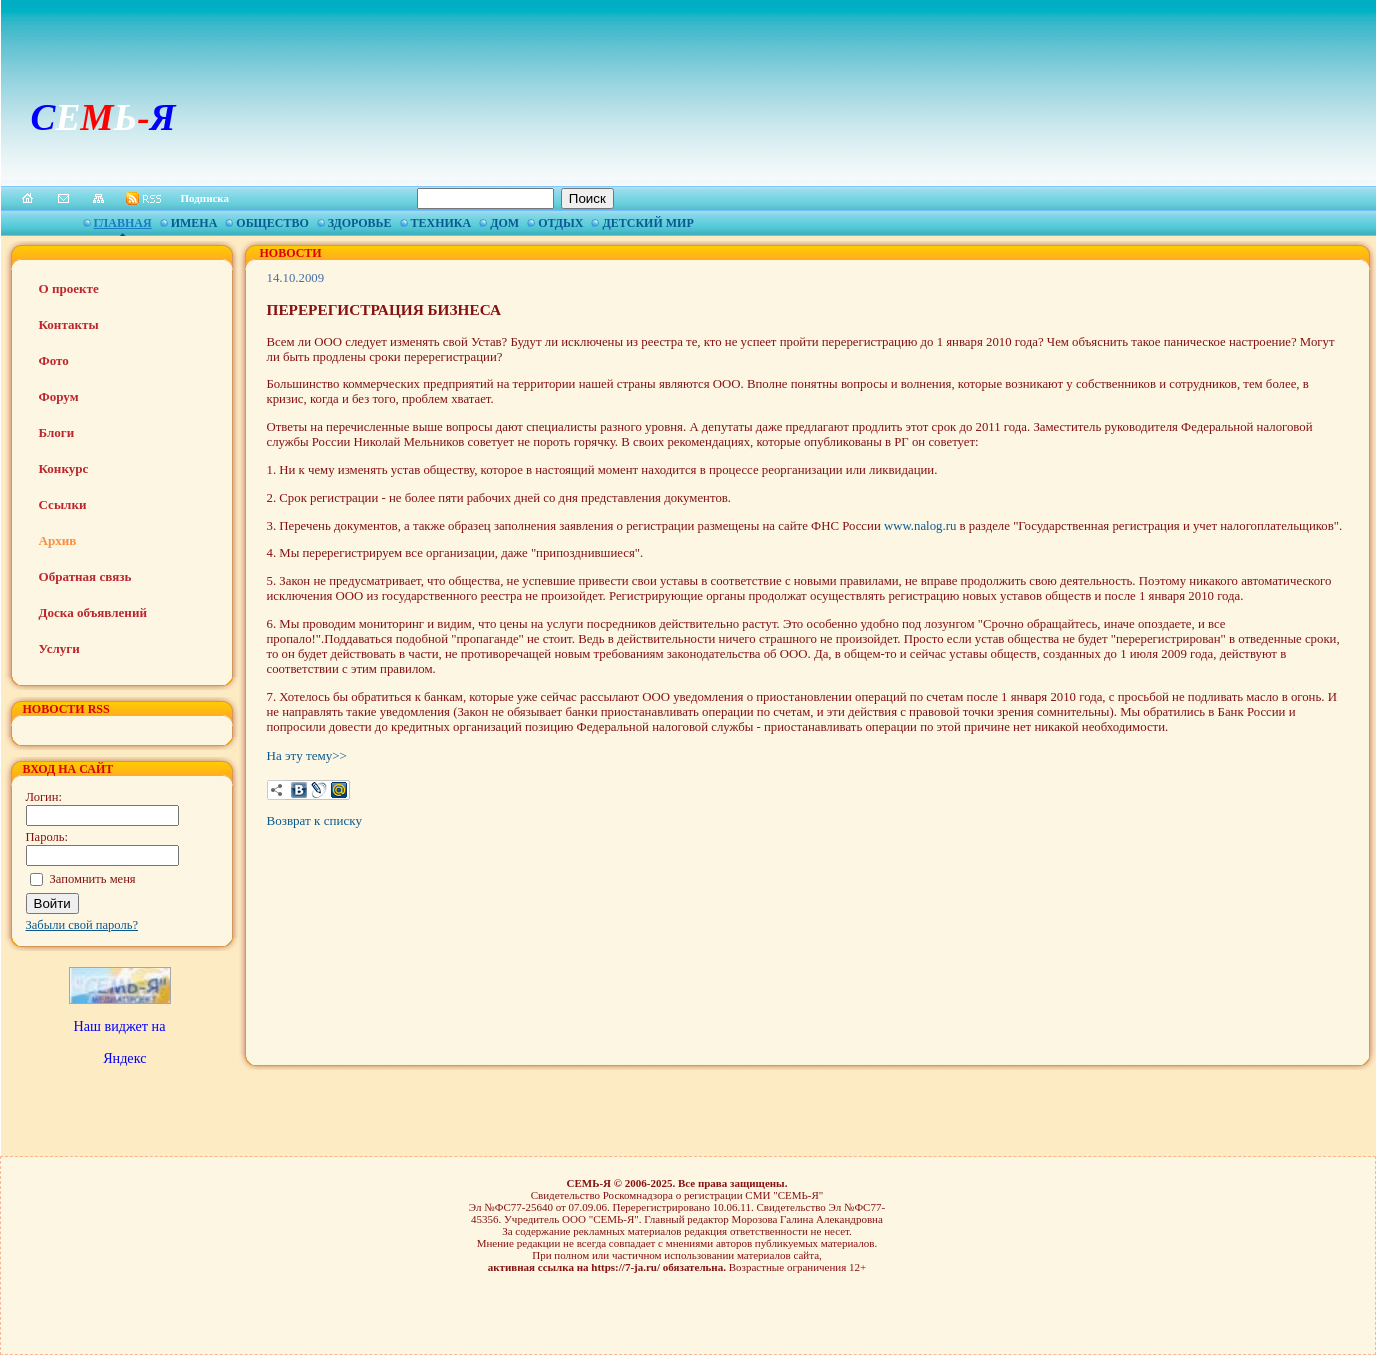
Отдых (560, 223)
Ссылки (63, 504)
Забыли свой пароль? (82, 925)
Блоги (57, 432)
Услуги (59, 648)
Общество (272, 223)
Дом (504, 223)
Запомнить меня (93, 879)
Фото (54, 360)
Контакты (69, 324)
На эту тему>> (307, 755)
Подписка (205, 198)
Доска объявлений (93, 612)
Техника (441, 223)
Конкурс (64, 468)
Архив (58, 540)
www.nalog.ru (920, 526)
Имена (194, 223)
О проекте (69, 288)
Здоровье (360, 223)
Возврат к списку (314, 820)
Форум (59, 396)
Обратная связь (85, 576)
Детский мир (647, 223)
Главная (123, 223)
